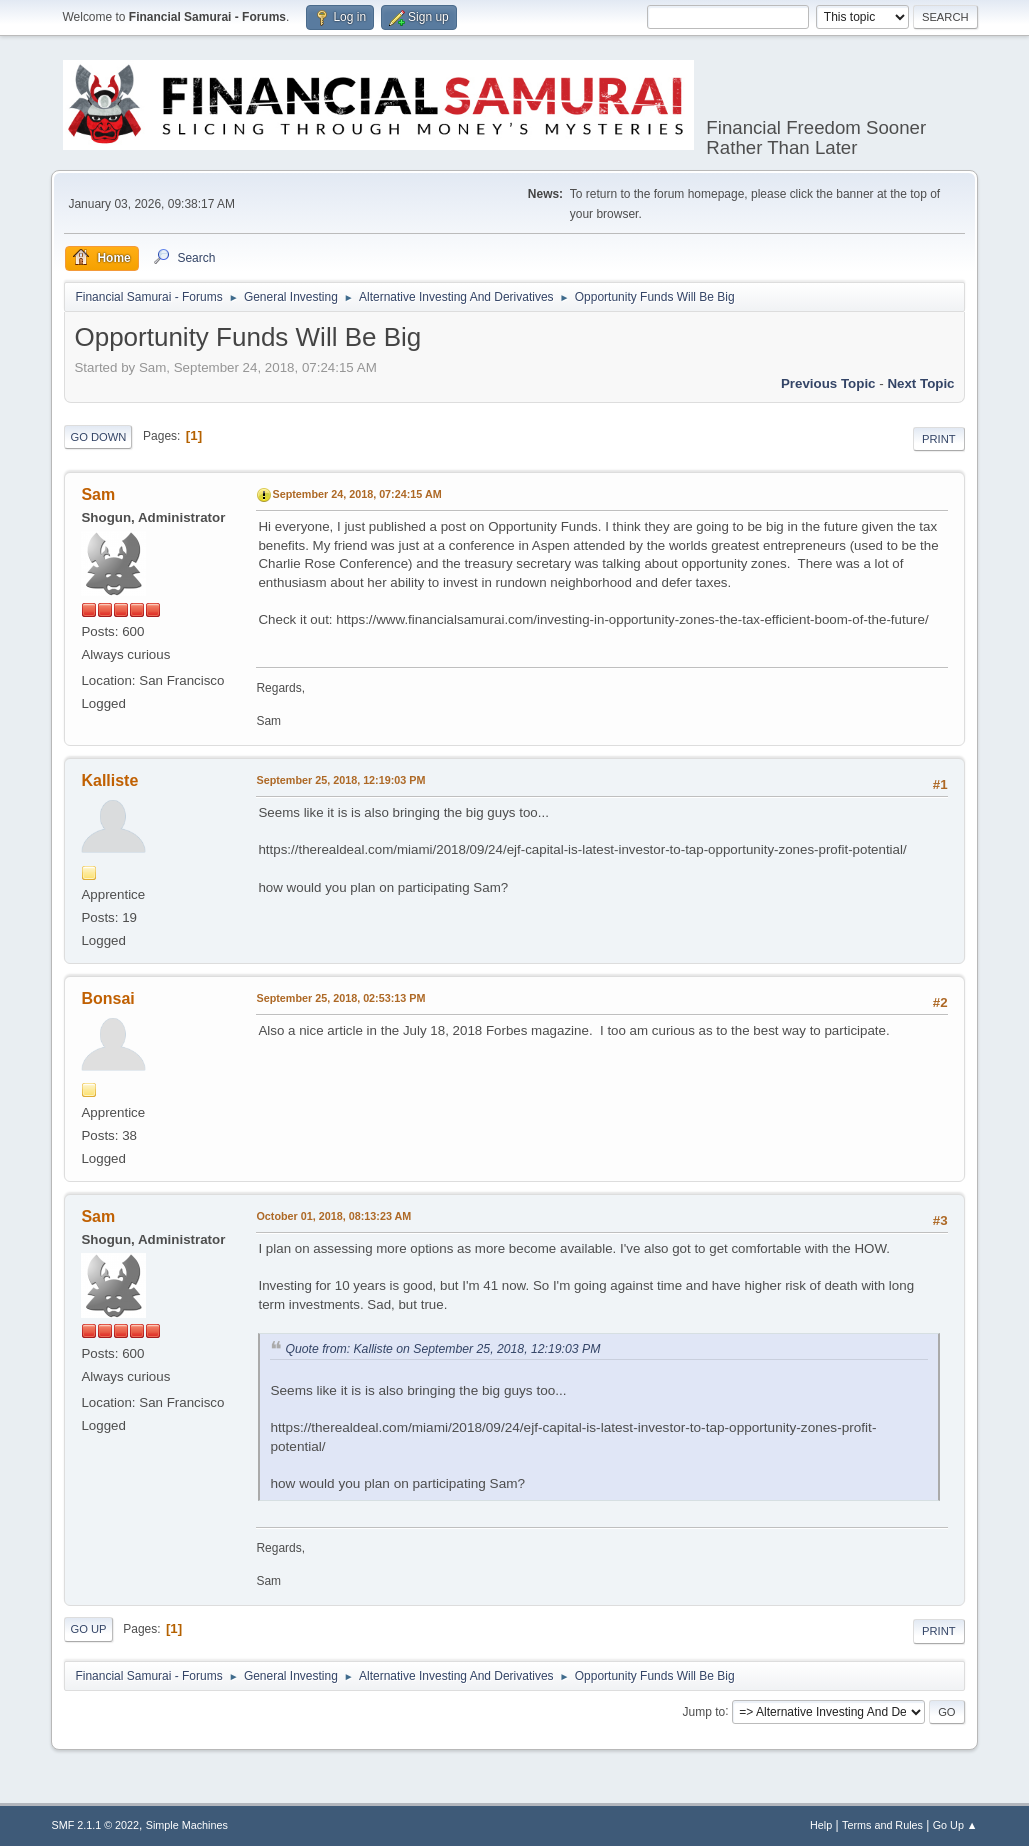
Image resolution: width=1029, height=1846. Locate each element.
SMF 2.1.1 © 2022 (95, 1825)
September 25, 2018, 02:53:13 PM (340, 998)
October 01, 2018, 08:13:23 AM (333, 1216)
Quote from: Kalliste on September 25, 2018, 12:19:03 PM (442, 1349)
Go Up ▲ (955, 1825)
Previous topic (828, 383)
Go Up (88, 1629)
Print (939, 439)
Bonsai (107, 998)
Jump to (704, 1711)
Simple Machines (187, 1825)
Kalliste (109, 780)
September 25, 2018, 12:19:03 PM (340, 780)
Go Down (98, 437)
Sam (98, 494)
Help (821, 1825)
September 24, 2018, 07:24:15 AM (356, 494)
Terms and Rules (882, 1825)
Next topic (920, 383)
